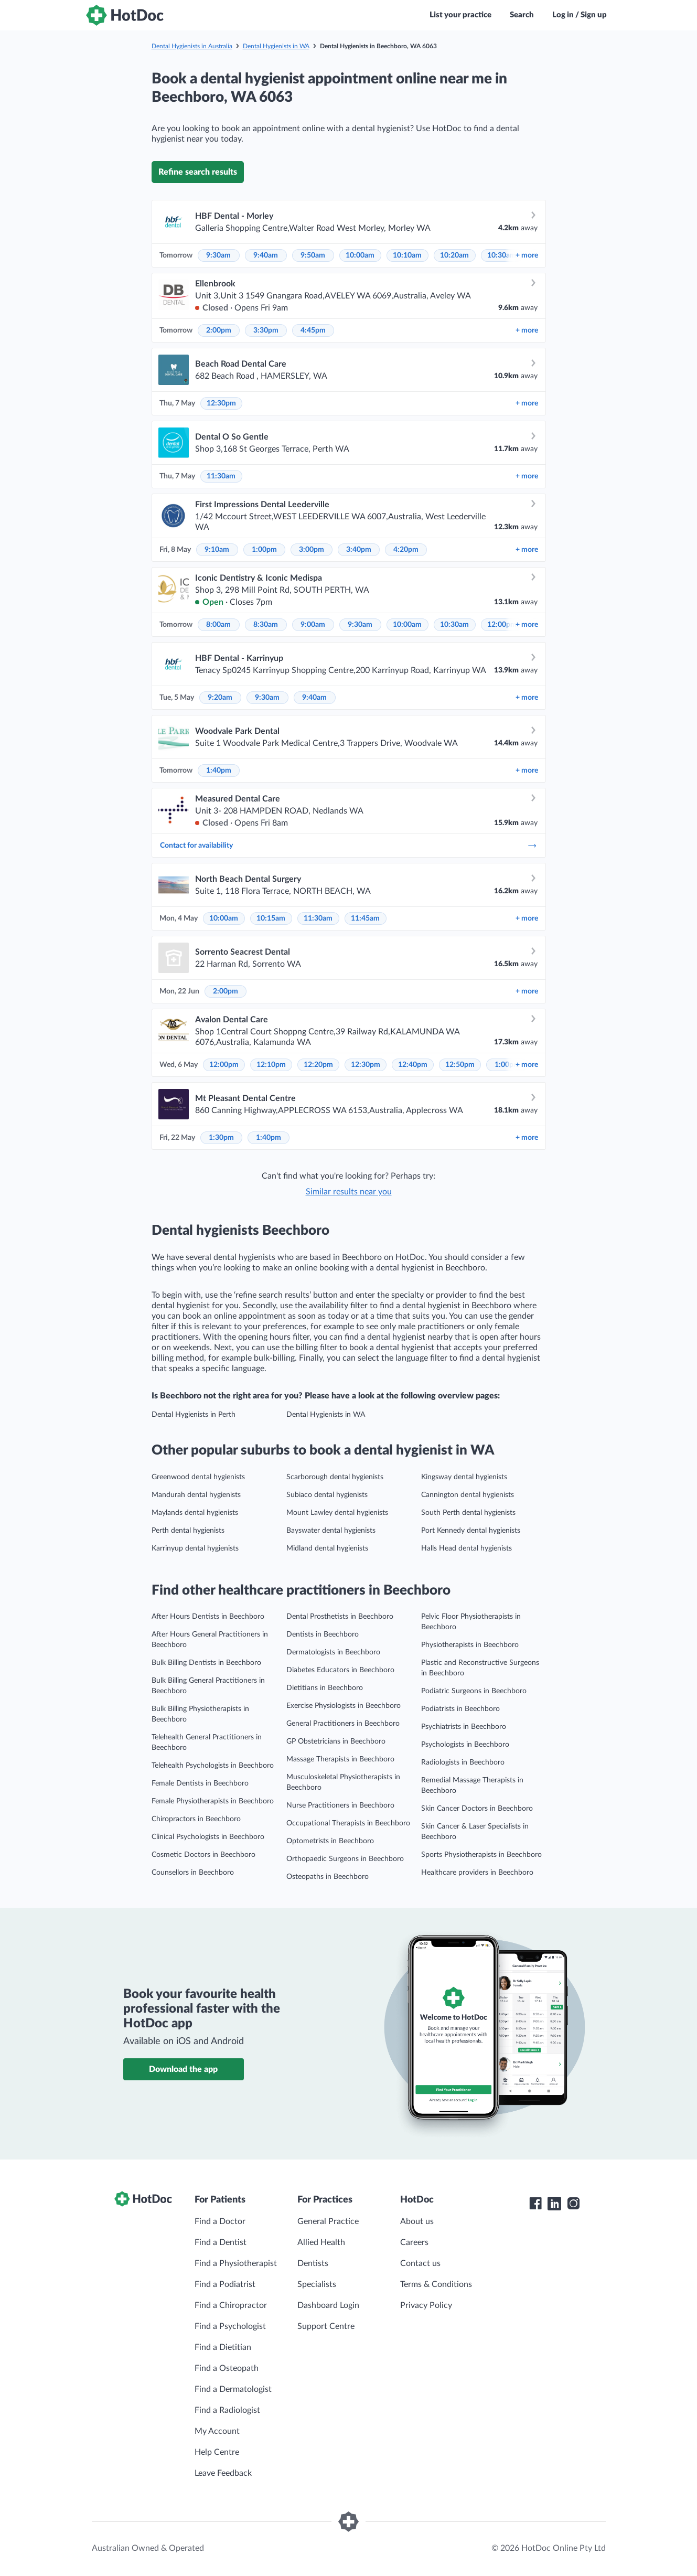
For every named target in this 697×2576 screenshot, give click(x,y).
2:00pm (218, 330)
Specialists (316, 2284)
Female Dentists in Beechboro (200, 1783)
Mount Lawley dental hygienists (337, 1512)
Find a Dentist (220, 2242)
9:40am (265, 255)
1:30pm (221, 1137)
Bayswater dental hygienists (331, 1530)
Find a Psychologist (230, 2326)
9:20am (220, 697)
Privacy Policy (426, 2305)
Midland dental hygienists (327, 1548)
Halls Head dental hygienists (466, 1548)
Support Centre (326, 2326)
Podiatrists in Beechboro (460, 1709)
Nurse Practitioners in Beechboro (340, 1805)
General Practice (328, 2221)
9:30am (218, 255)
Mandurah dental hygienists (196, 1495)
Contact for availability (349, 845)
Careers (414, 2242)
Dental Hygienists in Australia (192, 46)
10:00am (360, 255)
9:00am (313, 624)
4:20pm (406, 549)
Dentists (312, 2263)
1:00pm (264, 549)
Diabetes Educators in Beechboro (340, 1670)
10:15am (270, 918)
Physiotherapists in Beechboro (470, 1645)
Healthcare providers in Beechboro (477, 1872)
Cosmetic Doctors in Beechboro (203, 1854)
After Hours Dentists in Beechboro (208, 1616)
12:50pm (460, 1064)
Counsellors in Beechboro (193, 1872)
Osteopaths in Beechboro (327, 1876)
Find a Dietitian (223, 2347)
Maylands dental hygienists (195, 1512)
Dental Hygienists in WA (276, 46)
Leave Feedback (223, 2473)
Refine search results (197, 172)
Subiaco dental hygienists (327, 1495)
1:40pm (218, 770)
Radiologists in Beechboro (463, 1762)
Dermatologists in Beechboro (333, 1652)
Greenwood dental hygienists (198, 1477)
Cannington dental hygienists (467, 1495)
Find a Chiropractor (231, 2305)
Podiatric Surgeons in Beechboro (474, 1691)
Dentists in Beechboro (322, 1634)
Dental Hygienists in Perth (193, 1414)
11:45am (365, 918)
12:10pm (271, 1064)
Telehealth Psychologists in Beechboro (213, 1765)
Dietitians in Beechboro (324, 1688)
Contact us (420, 2263)
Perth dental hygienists (188, 1530)
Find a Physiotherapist (236, 2263)
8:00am (218, 624)
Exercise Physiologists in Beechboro (343, 1705)
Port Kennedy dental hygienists (470, 1530)
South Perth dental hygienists (468, 1512)
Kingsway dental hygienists (464, 1477)
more (527, 255)
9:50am (313, 255)
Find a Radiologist (227, 2410)
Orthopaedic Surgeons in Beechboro (345, 1859)
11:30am (221, 476)
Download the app (183, 2069)
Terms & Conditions (436, 2284)
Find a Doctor (220, 2221)
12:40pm (412, 1064)
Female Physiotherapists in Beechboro (213, 1801)
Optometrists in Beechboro (330, 1841)
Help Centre (217, 2452)
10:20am (454, 255)
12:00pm (502, 624)
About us (417, 2221)
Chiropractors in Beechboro (196, 1819)
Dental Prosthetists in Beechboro (339, 1616)
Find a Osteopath (227, 2368)
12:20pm (318, 1064)
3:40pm (358, 549)
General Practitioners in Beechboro (343, 1723)
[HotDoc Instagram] (573, 2203)
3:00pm (311, 549)
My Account (217, 2431)
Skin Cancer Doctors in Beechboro (477, 1808)
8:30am (265, 624)
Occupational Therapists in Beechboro (348, 1823)
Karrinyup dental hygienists (195, 1548)
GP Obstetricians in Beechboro (335, 1741)
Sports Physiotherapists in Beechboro (481, 1854)
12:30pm (221, 403)
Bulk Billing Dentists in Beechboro (206, 1662)
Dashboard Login (328, 2305)
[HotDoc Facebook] (535, 2203)
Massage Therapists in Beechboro (340, 1759)
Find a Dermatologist (233, 2389)
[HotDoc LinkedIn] (554, 2203)
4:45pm (313, 330)
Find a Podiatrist (225, 2284)
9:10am (217, 549)
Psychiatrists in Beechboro (463, 1726)
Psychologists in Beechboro (465, 1744)
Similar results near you (349, 1192)
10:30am (501, 255)
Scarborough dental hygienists (334, 1477)
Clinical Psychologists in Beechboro (208, 1837)
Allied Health (321, 2242)
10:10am (407, 255)
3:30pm (265, 330)
